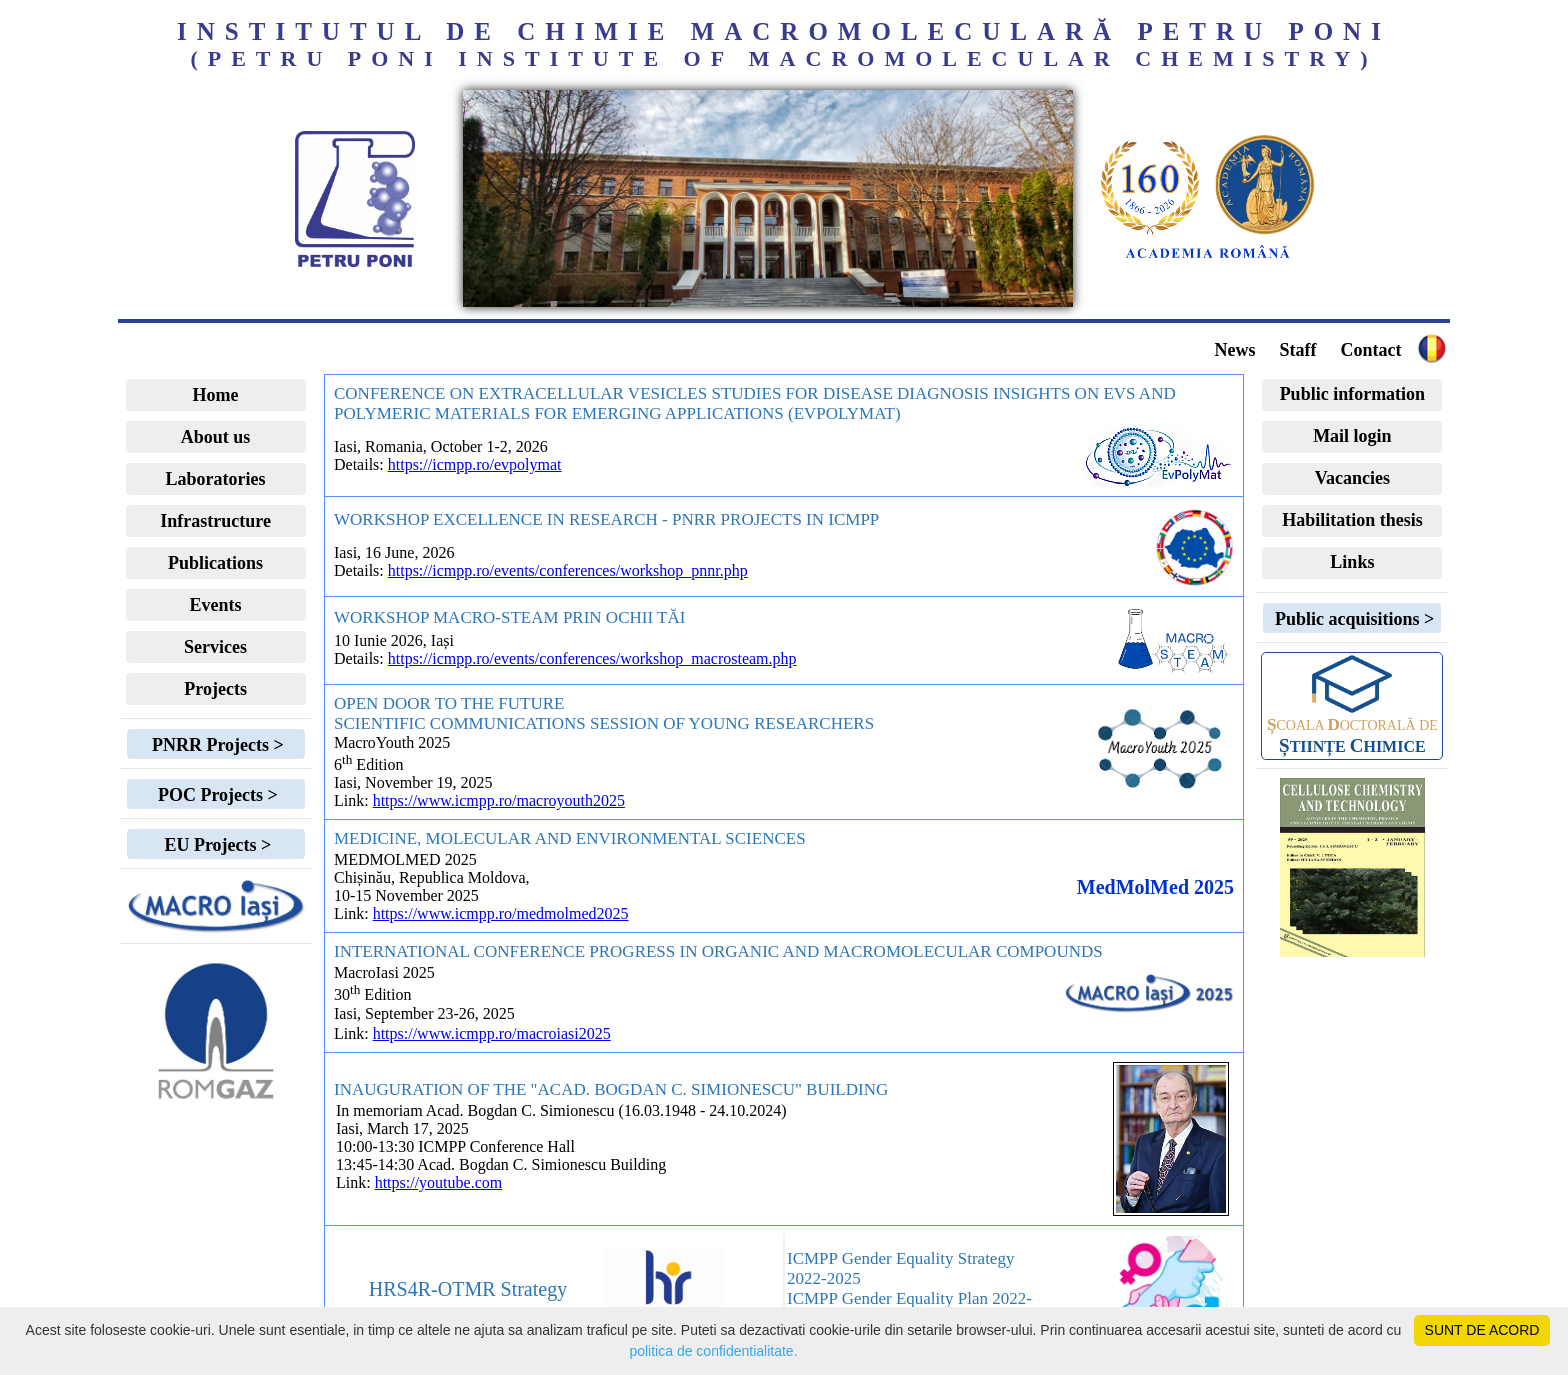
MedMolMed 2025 (1155, 887)
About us (216, 437)
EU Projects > (215, 845)
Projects (215, 689)
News (1234, 350)
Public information (1353, 394)
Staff (1297, 350)
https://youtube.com (439, 1182)
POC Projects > (215, 795)
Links (1352, 562)
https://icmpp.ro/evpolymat (475, 464)
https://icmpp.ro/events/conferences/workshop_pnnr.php (568, 570)
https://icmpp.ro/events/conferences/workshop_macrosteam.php (592, 658)
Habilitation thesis (1352, 520)
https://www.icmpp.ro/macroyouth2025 (499, 800)
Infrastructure (215, 521)
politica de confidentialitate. (713, 1351)
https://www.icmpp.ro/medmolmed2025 (501, 913)
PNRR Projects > (215, 745)
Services (215, 647)
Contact (1370, 350)
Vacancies (1352, 478)
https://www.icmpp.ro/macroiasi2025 (492, 1033)
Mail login (1352, 436)
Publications (215, 563)
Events (216, 605)
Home (216, 395)
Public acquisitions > (1352, 619)
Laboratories (216, 479)
